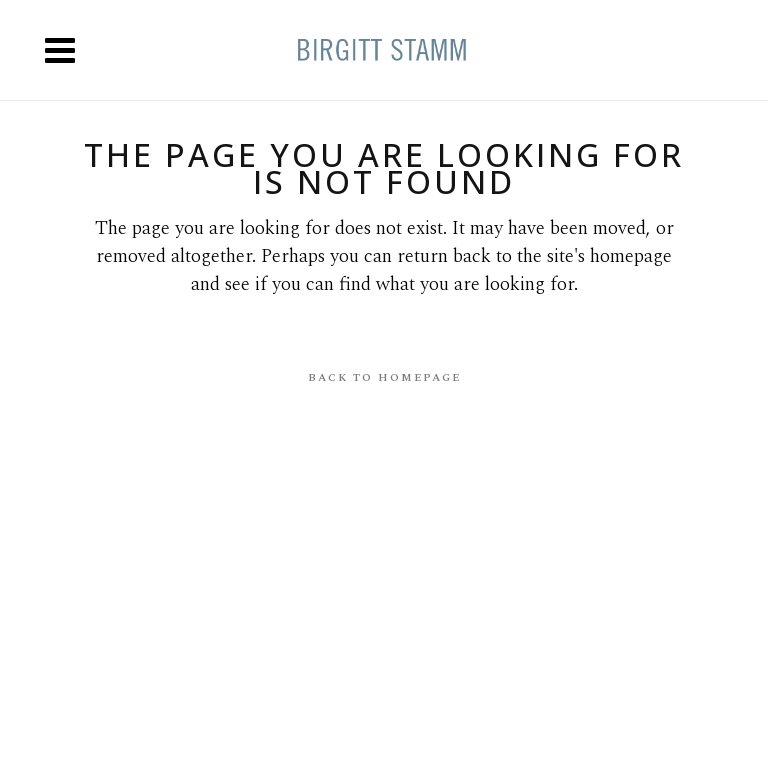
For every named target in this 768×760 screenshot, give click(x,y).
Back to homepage (384, 377)
